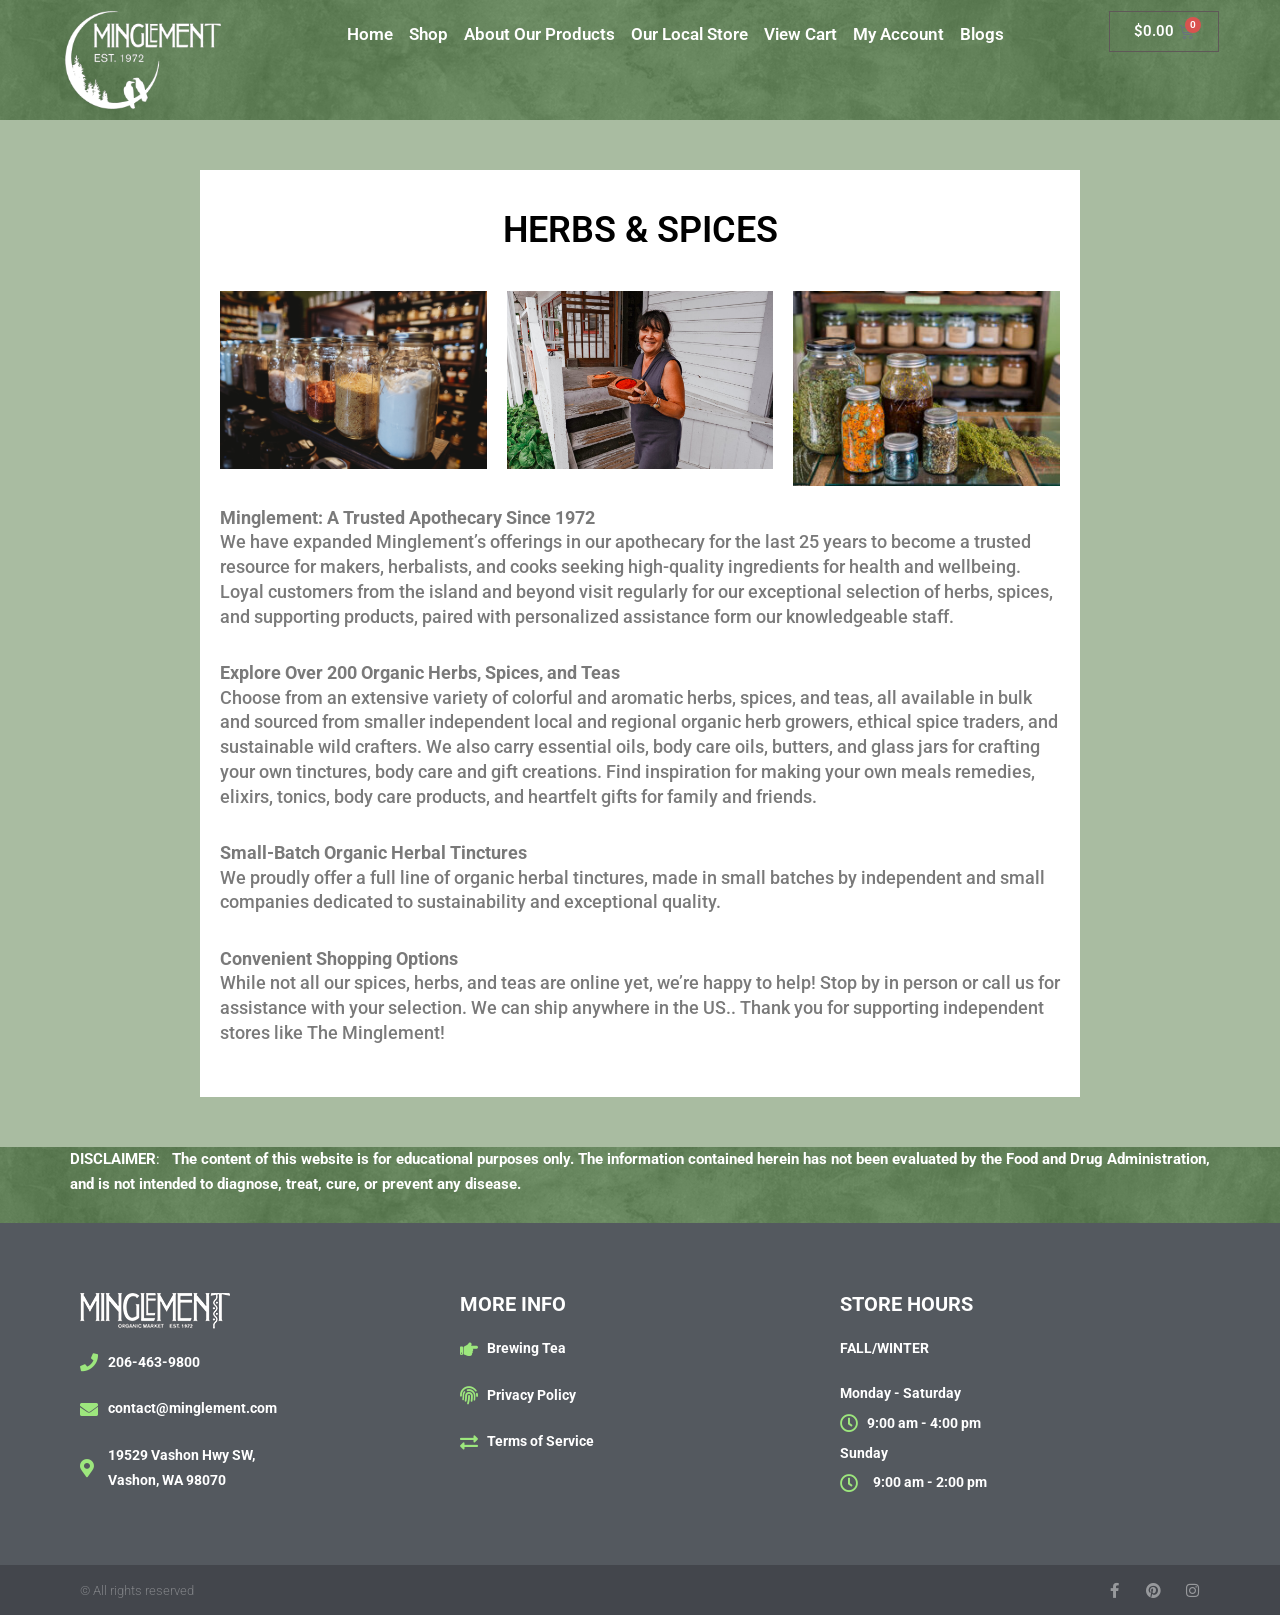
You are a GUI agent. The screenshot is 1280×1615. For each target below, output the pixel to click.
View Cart (800, 34)
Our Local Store (689, 34)
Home (370, 34)
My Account (898, 34)
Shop (428, 34)
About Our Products (539, 34)
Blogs (982, 34)
